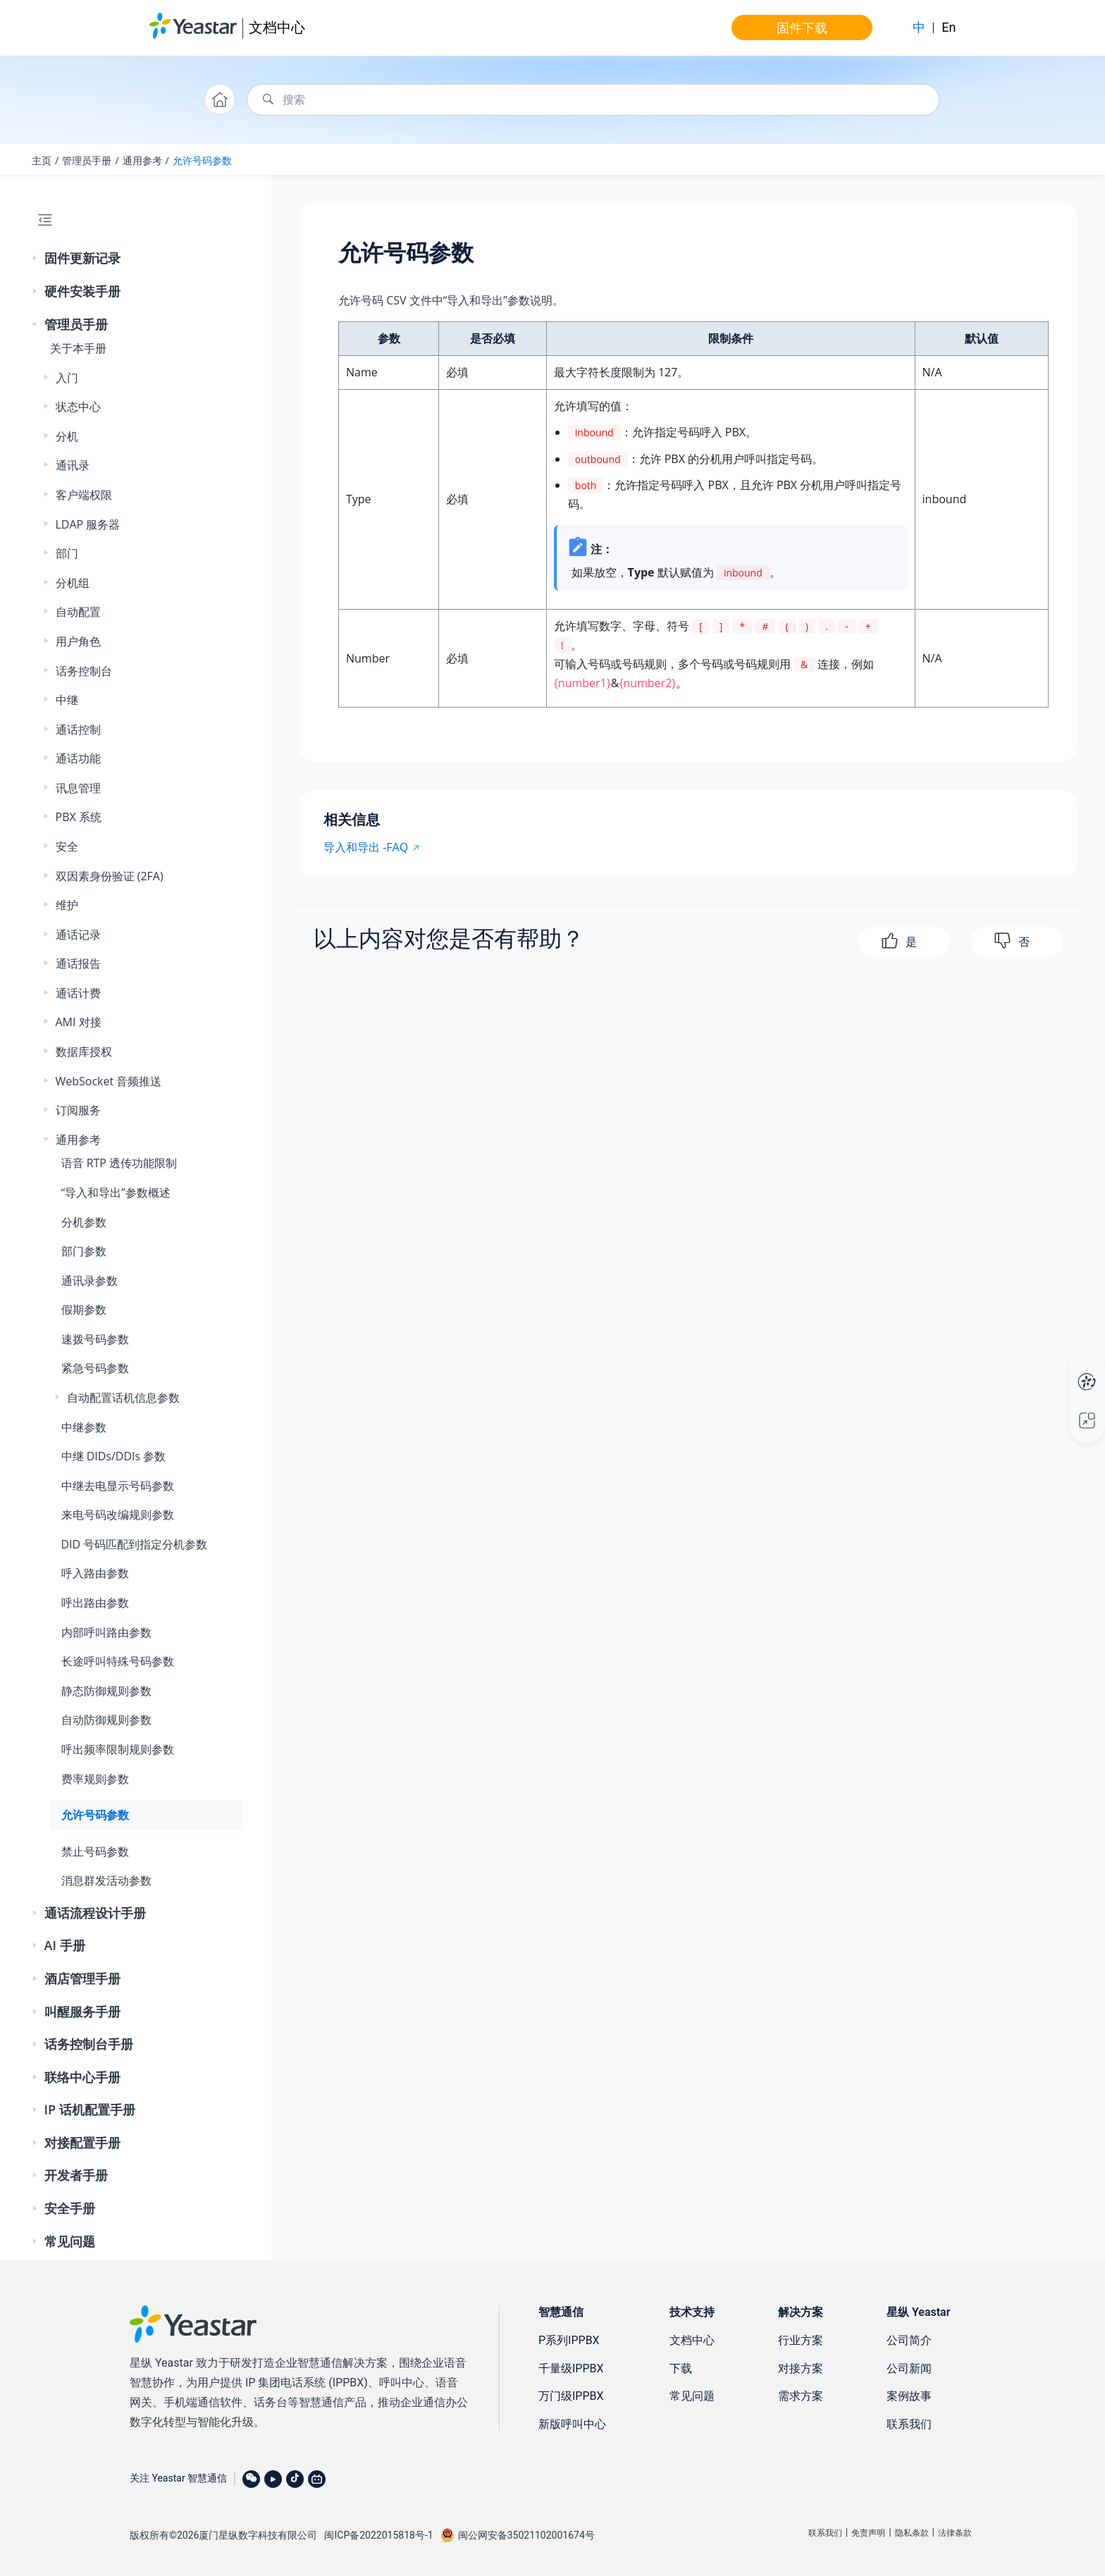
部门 (67, 553)
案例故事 (909, 2396)
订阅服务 (78, 1110)
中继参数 (83, 1427)
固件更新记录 (82, 257)
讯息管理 (78, 788)
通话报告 (78, 963)
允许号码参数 (202, 160)
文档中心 (277, 27)
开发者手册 (76, 2175)
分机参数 (83, 1222)
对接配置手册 (82, 2142)
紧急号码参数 (95, 1368)
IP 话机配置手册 (89, 2109)
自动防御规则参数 (106, 1719)
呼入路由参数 (95, 1573)
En (949, 27)
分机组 (72, 583)
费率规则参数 (95, 1779)
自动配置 (78, 612)
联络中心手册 (82, 2077)
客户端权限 (84, 495)
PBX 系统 (78, 817)
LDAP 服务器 (88, 524)
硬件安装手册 (82, 291)
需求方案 (800, 2396)
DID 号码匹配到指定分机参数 (134, 1544)
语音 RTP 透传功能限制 (119, 1163)
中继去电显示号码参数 (117, 1485)
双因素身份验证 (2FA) (109, 876)
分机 (67, 436)
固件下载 (802, 27)
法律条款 (955, 2533)
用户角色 (78, 641)
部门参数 (83, 1251)
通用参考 (142, 160)
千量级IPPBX (571, 2368)
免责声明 (868, 2533)
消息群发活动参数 (106, 1880)
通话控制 (78, 729)
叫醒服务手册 (82, 2011)
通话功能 (78, 758)
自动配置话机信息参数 (123, 1397)
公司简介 (909, 2340)
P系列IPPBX (569, 2340)
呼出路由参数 (95, 1602)
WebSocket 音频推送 (109, 1081)
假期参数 (83, 1309)
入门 (67, 378)
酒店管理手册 (82, 1978)
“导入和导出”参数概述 (116, 1192)
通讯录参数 (89, 1280)
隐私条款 (912, 2533)
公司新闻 (909, 2368)
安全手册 (69, 2208)
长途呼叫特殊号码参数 (117, 1661)
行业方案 (800, 2340)
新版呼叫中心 (572, 2424)
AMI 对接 (78, 1022)
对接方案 (800, 2368)
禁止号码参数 (95, 1851)
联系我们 (909, 2424)
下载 (680, 2368)
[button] (35, 258)
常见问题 (69, 2241)
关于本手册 (78, 348)
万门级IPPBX (571, 2396)
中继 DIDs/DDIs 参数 (113, 1456)
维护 (67, 905)
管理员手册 (86, 160)
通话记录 (78, 934)
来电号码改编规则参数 (117, 1514)
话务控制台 (84, 671)
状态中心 (78, 406)
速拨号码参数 (95, 1339)
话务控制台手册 (88, 2043)
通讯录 (72, 465)
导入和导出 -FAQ (365, 847)
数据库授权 (84, 1051)
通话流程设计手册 (95, 1912)
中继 (67, 700)
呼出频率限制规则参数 (117, 1749)
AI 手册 (64, 1945)
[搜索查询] (593, 100)
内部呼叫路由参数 (106, 1632)
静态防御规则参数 (106, 1691)
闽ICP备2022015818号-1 (378, 2535)
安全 (67, 846)
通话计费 (78, 993)
